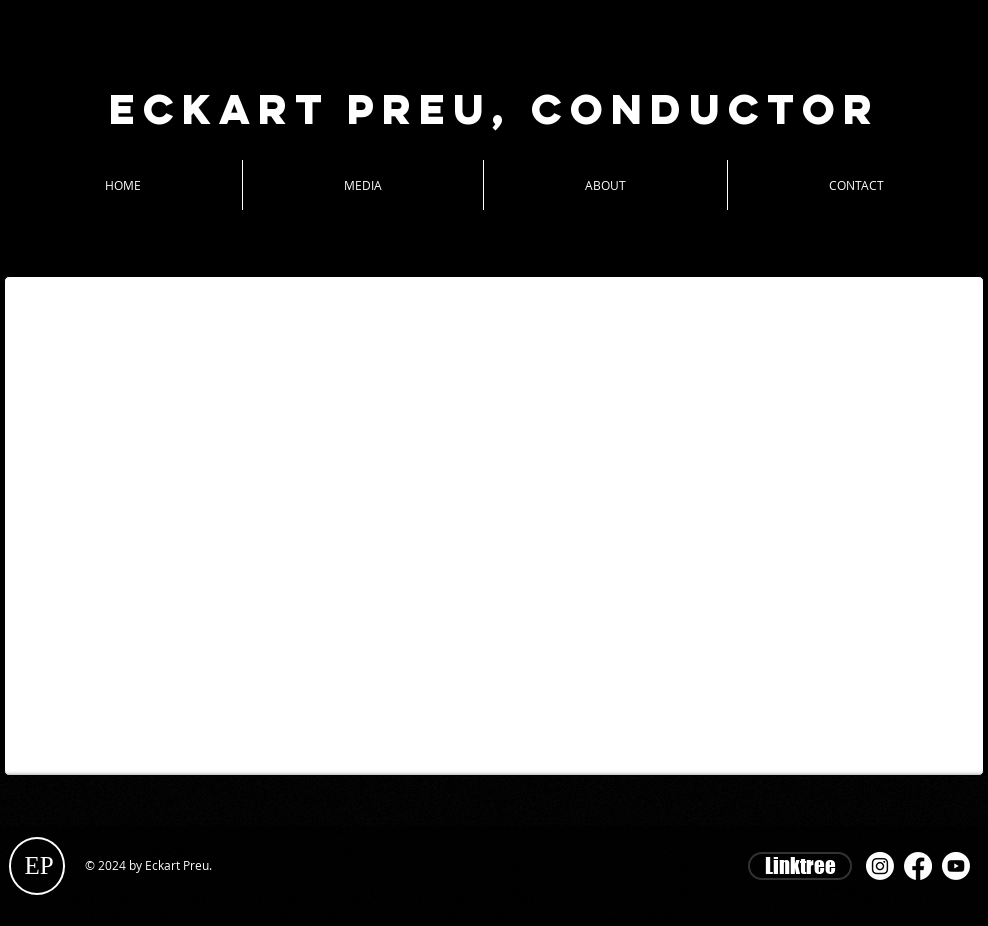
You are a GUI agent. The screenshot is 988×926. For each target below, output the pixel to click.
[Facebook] (918, 866)
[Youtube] (956, 866)
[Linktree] (800, 866)
